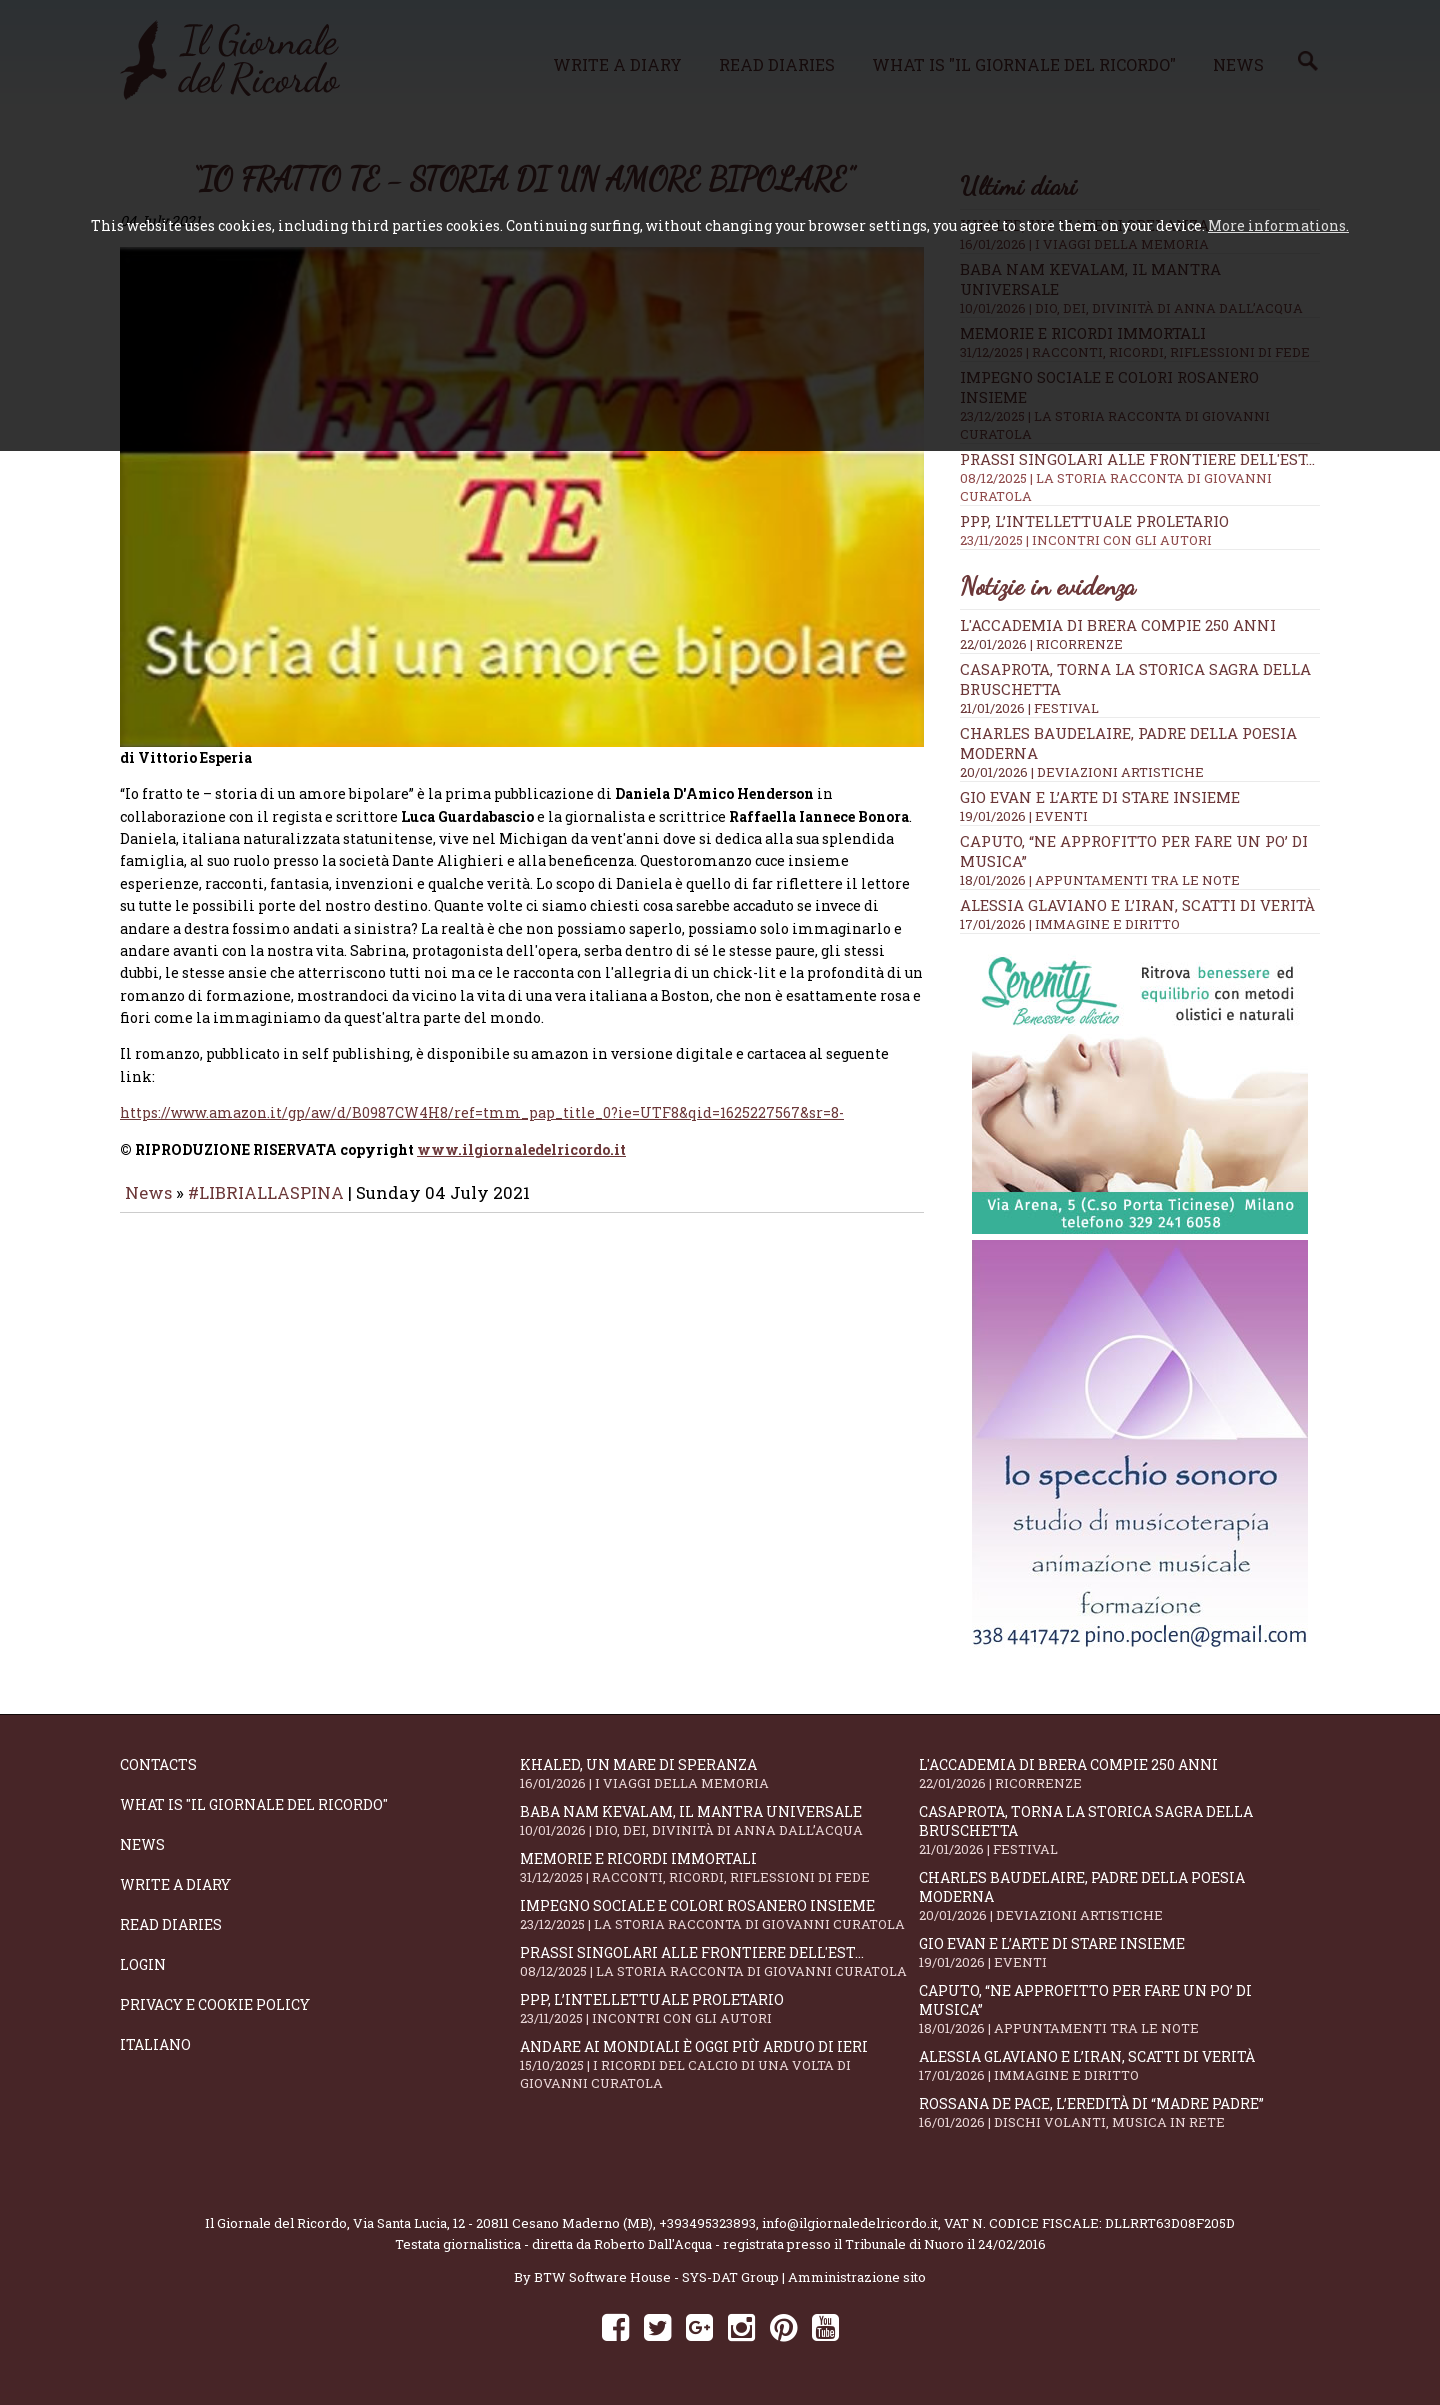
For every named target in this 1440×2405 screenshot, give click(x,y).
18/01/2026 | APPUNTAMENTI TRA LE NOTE (1100, 880)
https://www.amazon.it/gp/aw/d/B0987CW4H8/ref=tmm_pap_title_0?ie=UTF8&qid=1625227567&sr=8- (482, 1126)
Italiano (155, 2044)
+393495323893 (707, 2223)
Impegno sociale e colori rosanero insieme (720, 1914)
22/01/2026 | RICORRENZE (1041, 644)
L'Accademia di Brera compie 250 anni (1118, 625)
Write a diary (175, 1884)
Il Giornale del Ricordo (276, 2223)
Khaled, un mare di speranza (720, 1773)
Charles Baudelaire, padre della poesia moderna (1119, 1896)
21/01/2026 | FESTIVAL (1029, 708)
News (148, 1206)
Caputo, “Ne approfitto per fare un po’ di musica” (1119, 2009)
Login (143, 1964)
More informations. (1278, 225)
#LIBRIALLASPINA (266, 1206)
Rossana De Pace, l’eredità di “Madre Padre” (1119, 2112)
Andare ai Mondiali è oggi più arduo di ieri (720, 2064)
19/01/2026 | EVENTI (1024, 816)
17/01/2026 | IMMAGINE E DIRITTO (1070, 924)
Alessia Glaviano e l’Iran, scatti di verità (1137, 905)
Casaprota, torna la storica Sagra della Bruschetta (1119, 1830)
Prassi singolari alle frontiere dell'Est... (1140, 477)
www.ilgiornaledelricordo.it (521, 1163)
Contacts (158, 1764)
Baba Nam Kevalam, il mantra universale (720, 1820)
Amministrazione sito (857, 2277)
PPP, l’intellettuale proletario (1140, 530)
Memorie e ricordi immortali (720, 1867)
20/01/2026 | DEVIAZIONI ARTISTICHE (1082, 772)
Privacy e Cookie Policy (215, 2004)
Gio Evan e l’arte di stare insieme (1100, 797)
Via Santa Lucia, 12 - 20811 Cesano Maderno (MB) (503, 2223)
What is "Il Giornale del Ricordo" (254, 1804)
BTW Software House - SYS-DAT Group (656, 2277)
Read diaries (171, 1924)
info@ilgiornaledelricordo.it (850, 2223)
